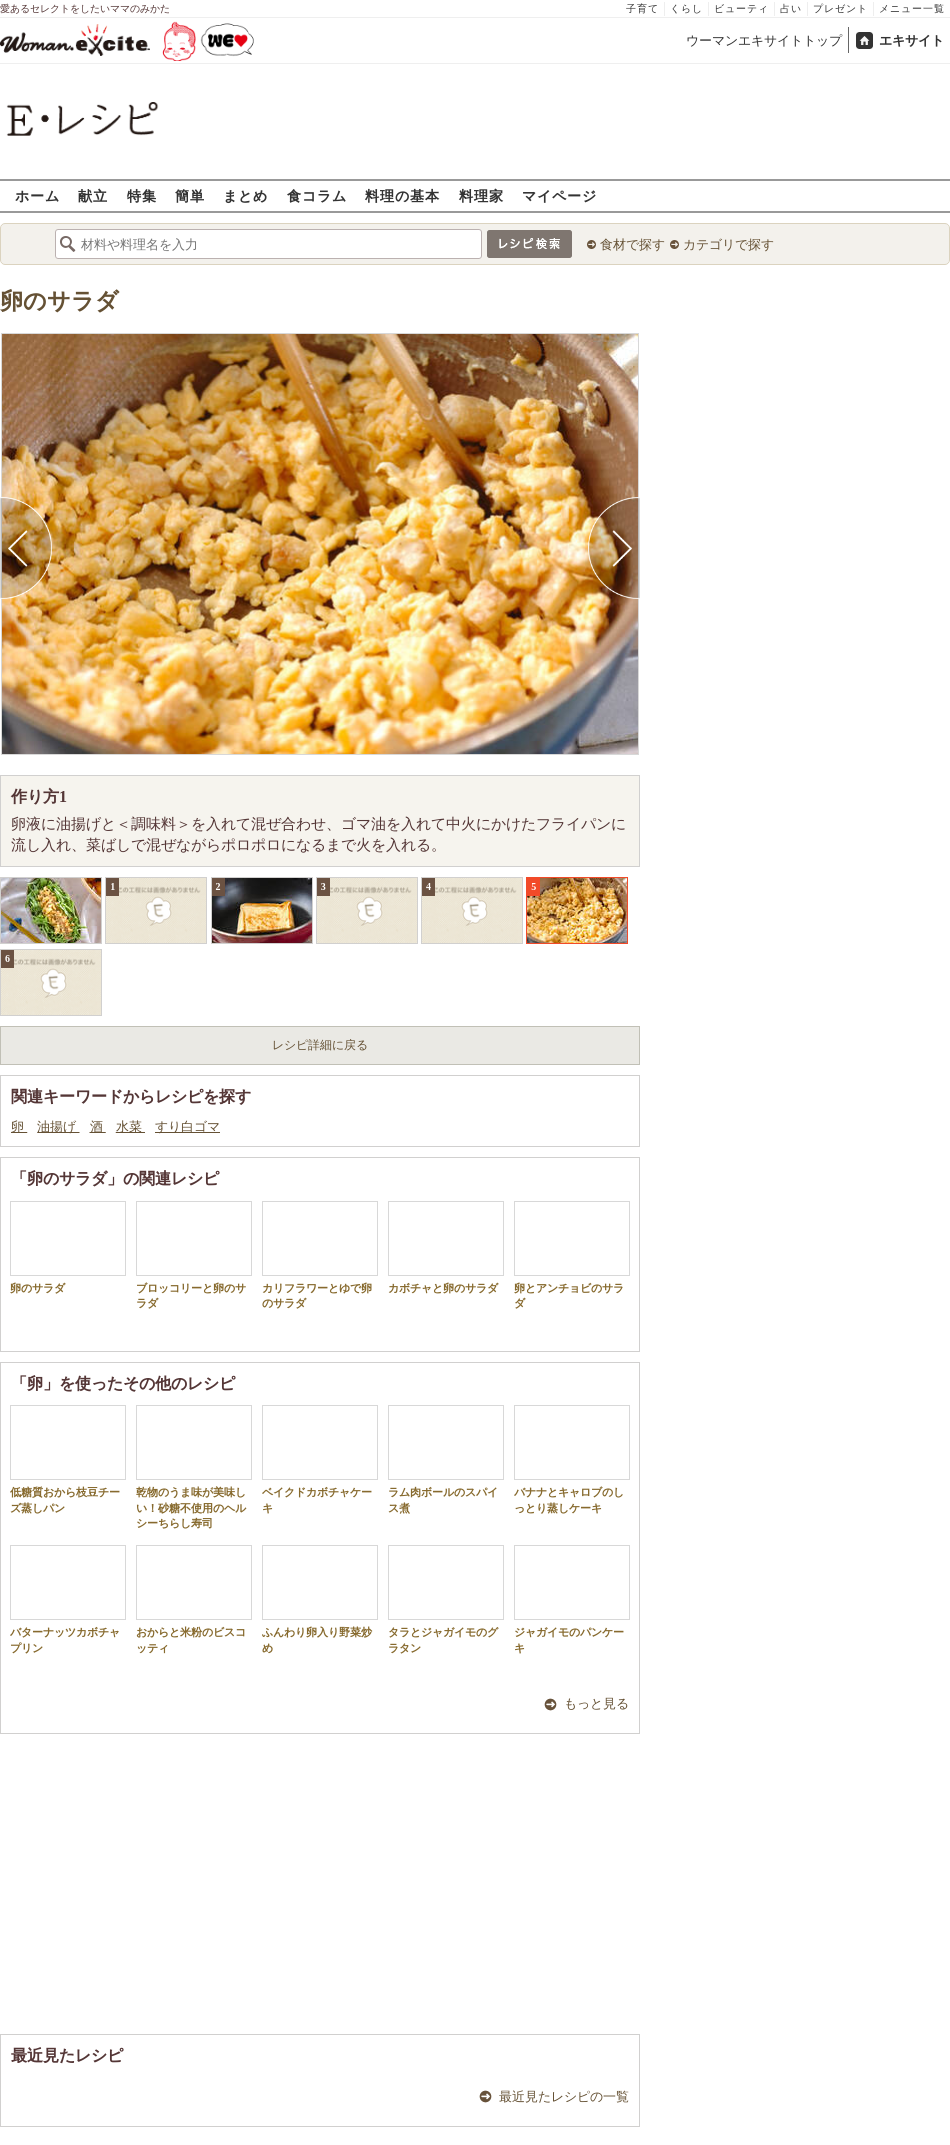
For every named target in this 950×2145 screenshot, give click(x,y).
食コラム (317, 195)
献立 (93, 195)
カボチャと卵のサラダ (446, 1247)
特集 (142, 195)
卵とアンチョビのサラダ (572, 1255)
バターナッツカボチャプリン (68, 1599)
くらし (686, 8)
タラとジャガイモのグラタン (446, 1599)
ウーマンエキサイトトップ (764, 40)
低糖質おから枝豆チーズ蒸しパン (68, 1459)
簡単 (190, 195)
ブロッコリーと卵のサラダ (194, 1255)
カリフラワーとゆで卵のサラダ (320, 1255)
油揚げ (58, 1126)
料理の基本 (402, 195)
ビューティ (741, 8)
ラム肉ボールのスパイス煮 (446, 1459)
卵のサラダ (59, 301)
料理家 (481, 195)
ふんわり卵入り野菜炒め (320, 1599)
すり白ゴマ (187, 1126)
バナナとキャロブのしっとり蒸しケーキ (572, 1459)
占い (791, 8)
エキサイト (911, 40)
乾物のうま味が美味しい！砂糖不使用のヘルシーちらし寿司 (194, 1467)
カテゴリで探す (728, 244)
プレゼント (840, 8)
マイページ (559, 195)
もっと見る (596, 1703)
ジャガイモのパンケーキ (572, 1599)
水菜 (130, 1126)
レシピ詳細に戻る (320, 1045)
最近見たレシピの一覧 (564, 2096)
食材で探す (632, 244)
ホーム (37, 195)
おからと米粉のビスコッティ (194, 1599)
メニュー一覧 (912, 8)
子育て (642, 8)
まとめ (245, 195)
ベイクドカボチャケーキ (320, 1459)
